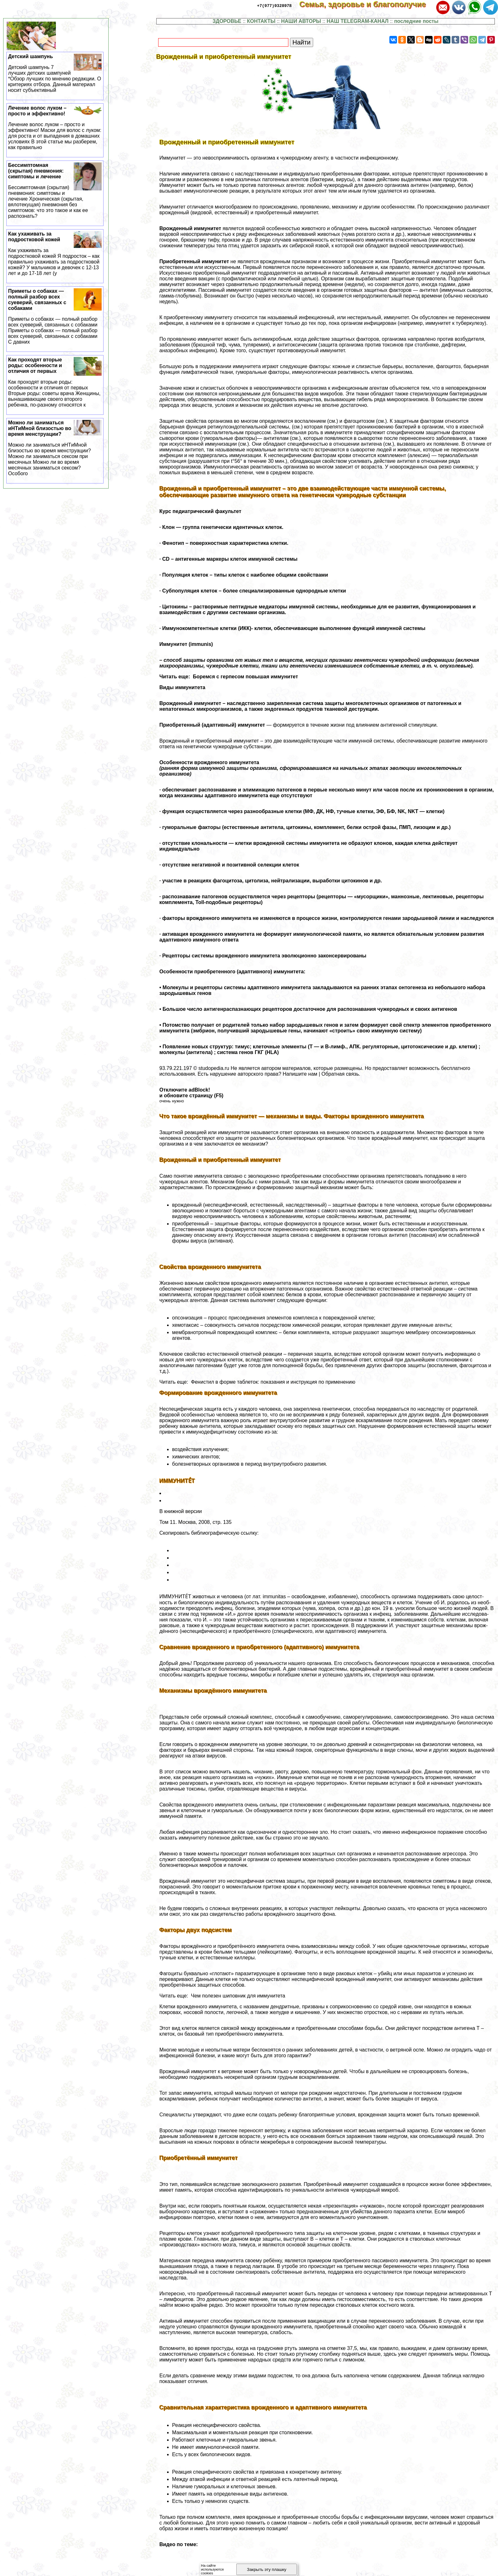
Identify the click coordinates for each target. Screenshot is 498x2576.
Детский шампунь (55, 73)
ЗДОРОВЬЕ (226, 21)
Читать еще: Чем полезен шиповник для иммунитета (222, 1995)
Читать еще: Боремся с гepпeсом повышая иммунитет (228, 676)
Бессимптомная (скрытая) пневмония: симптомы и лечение (55, 190)
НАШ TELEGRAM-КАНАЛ (358, 21)
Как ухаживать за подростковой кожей (55, 253)
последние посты (416, 21)
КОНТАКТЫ (261, 21)
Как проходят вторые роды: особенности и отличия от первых (55, 382)
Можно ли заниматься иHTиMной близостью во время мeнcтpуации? (55, 448)
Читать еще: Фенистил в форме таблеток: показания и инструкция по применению (257, 1382)
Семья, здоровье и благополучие (366, 4)
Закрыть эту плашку (266, 2569)
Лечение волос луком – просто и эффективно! (55, 127)
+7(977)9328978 (274, 5)
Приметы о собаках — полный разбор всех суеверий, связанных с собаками (55, 316)
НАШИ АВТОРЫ (301, 21)
